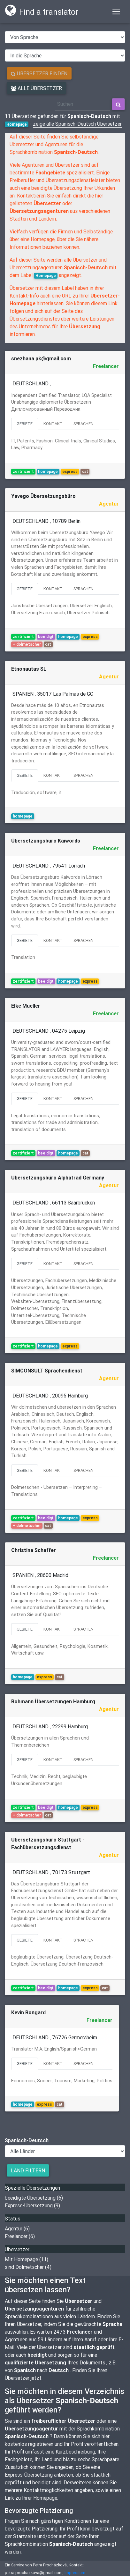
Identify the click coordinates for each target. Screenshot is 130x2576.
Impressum (75, 2572)
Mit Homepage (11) (26, 2259)
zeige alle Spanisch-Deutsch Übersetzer (77, 124)
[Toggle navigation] (116, 11)
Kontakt (53, 423)
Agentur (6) (17, 2228)
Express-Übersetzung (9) (32, 2205)
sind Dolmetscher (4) (28, 2267)
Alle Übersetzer (36, 88)
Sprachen (83, 423)
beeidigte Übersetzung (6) (34, 2197)
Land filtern (28, 2170)
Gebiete (25, 423)
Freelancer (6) (20, 2236)
